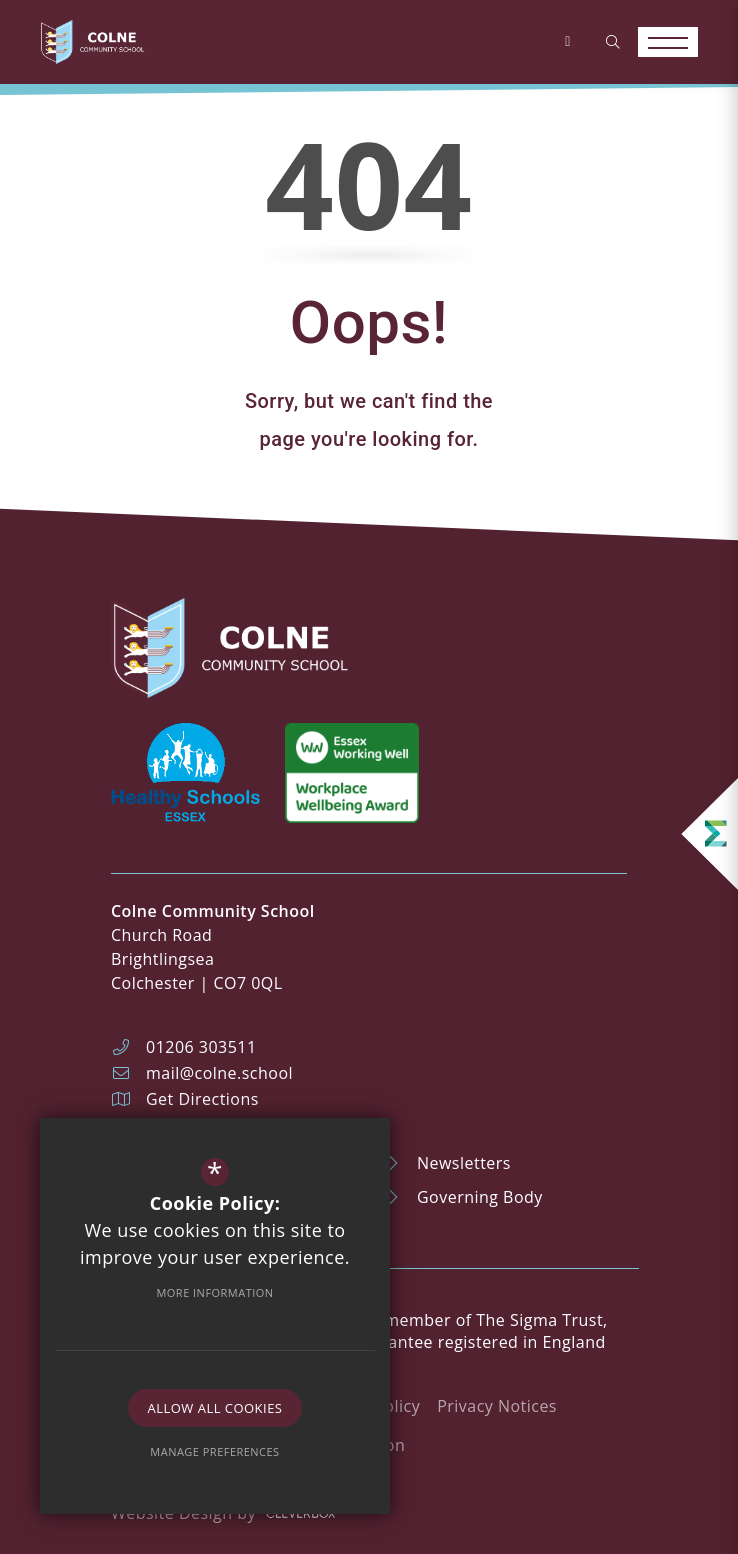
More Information (214, 1292)
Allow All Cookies (215, 1408)
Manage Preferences (214, 1451)
